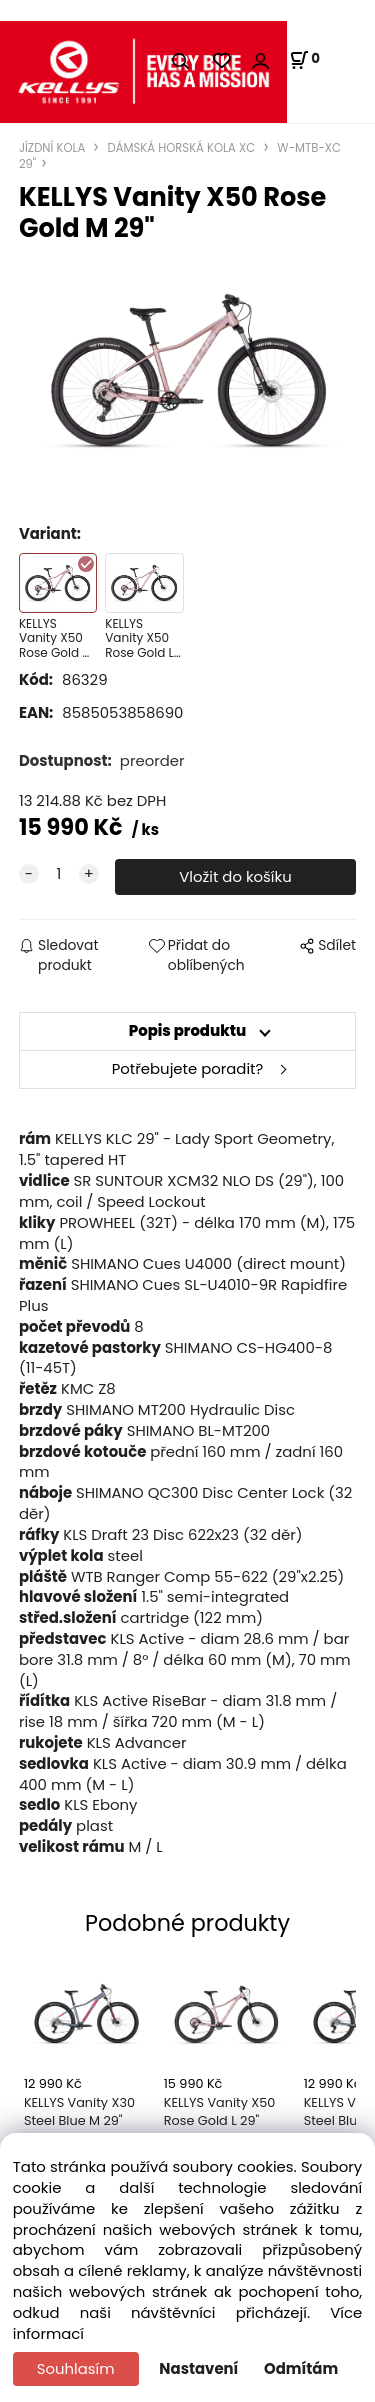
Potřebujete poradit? (188, 1068)
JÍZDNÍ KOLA (54, 148)
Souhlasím (76, 2368)
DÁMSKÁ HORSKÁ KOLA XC (181, 148)
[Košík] (304, 60)
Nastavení (198, 2368)
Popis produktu (188, 1030)
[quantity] (59, 874)
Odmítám (301, 2368)
